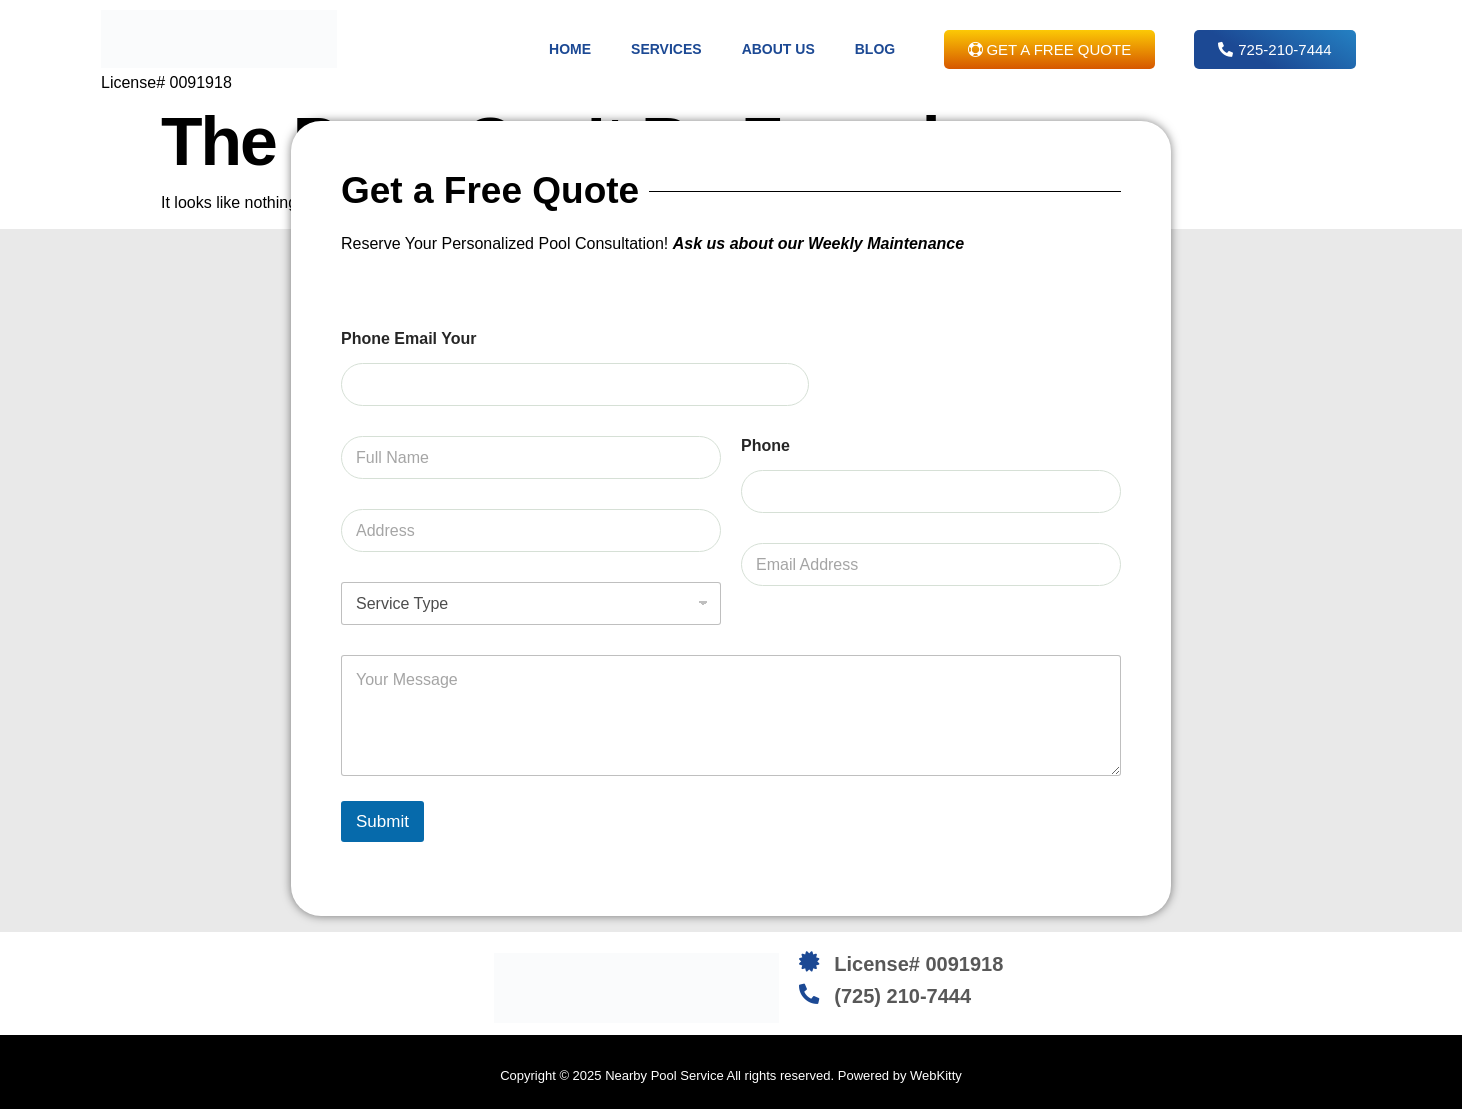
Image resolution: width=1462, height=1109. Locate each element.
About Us (778, 49)
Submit (382, 821)
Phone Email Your (408, 338)
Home (570, 49)
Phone (765, 445)
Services (666, 49)
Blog (875, 49)
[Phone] (931, 491)
